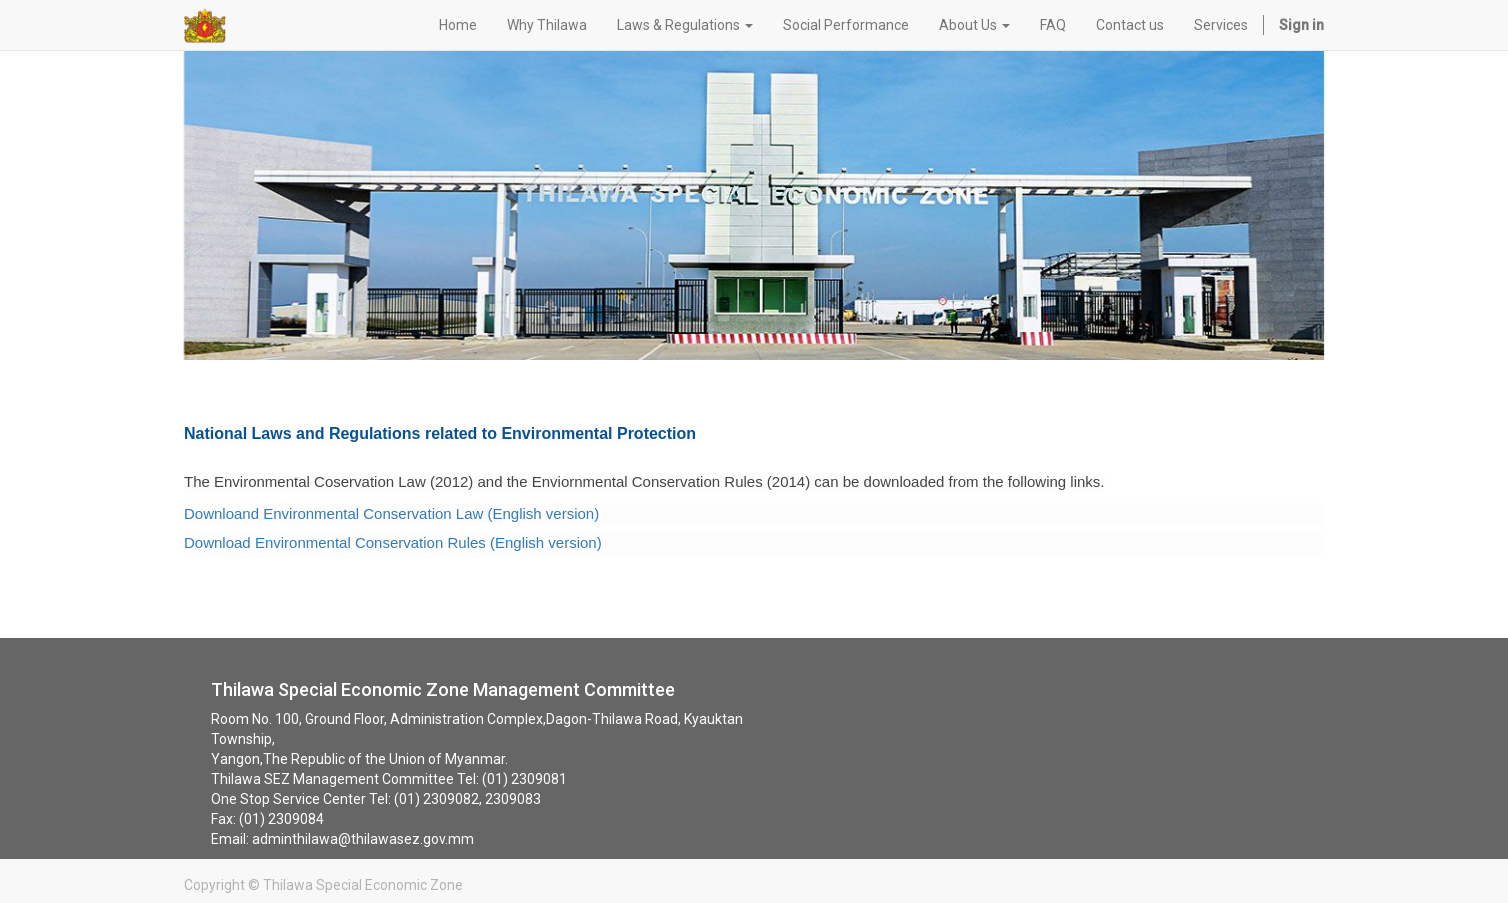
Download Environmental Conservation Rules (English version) (393, 542)
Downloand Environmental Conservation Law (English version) (391, 513)
